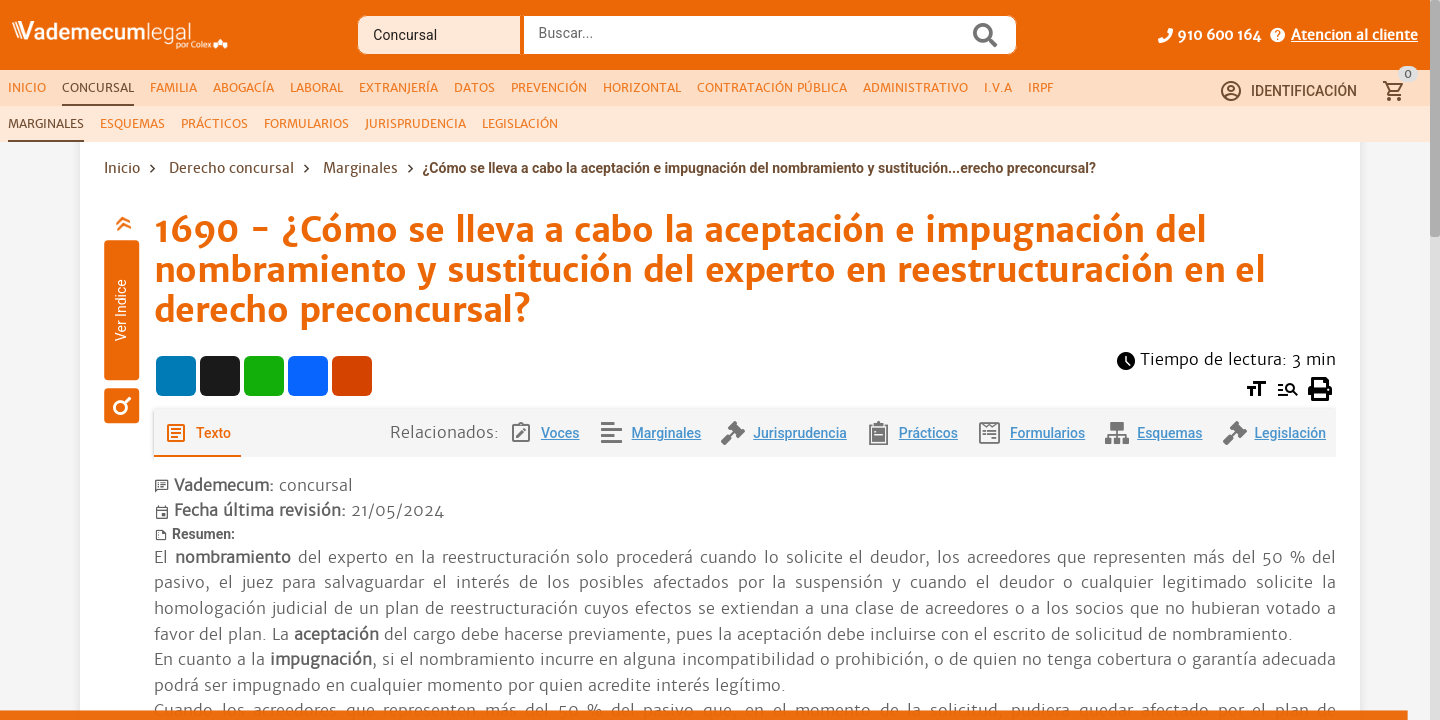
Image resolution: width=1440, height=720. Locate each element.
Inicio (122, 168)
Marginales (360, 168)
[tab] (27, 88)
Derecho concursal (231, 168)
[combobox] (751, 41)
